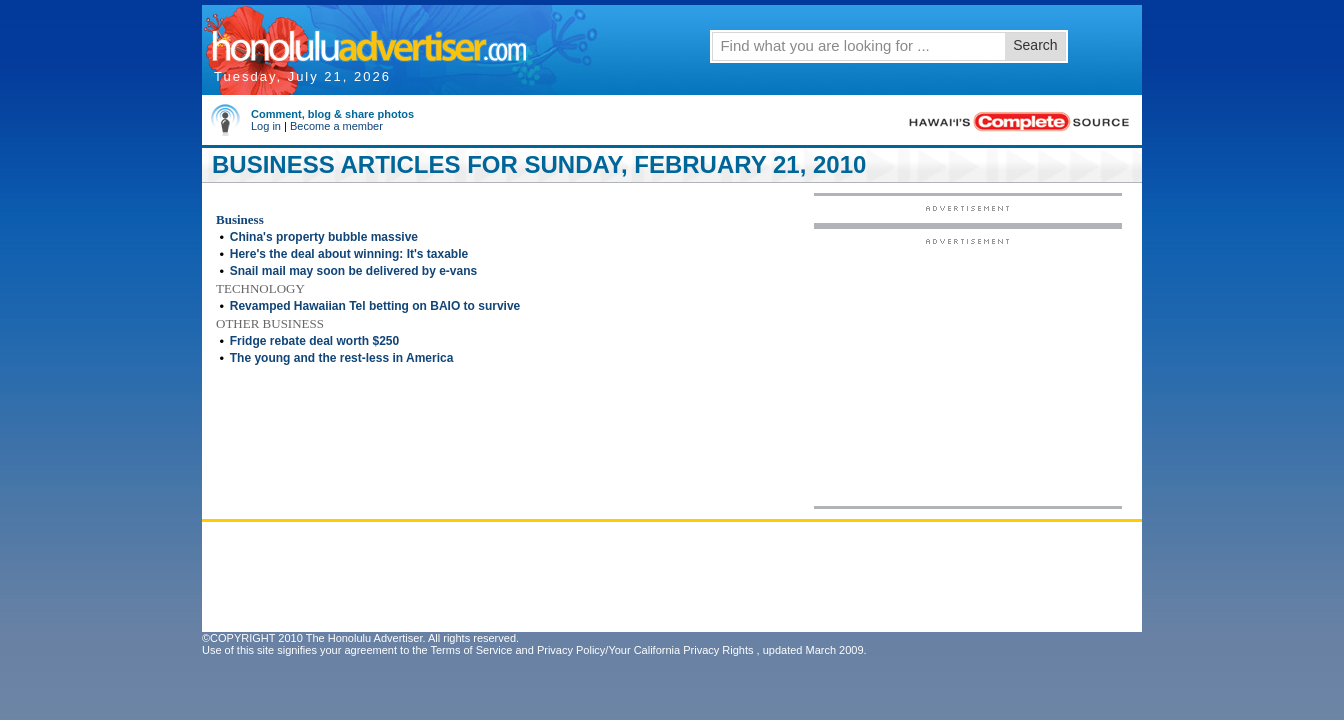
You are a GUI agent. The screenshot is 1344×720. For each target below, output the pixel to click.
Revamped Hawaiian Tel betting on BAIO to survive (375, 306)
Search (1035, 45)
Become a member (336, 126)
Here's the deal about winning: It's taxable (349, 254)
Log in (266, 126)
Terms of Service (471, 650)
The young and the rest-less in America (342, 358)
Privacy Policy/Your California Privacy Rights (645, 650)
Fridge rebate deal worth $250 (314, 341)
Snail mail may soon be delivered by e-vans (353, 271)
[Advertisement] (968, 371)
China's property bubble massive (324, 237)
